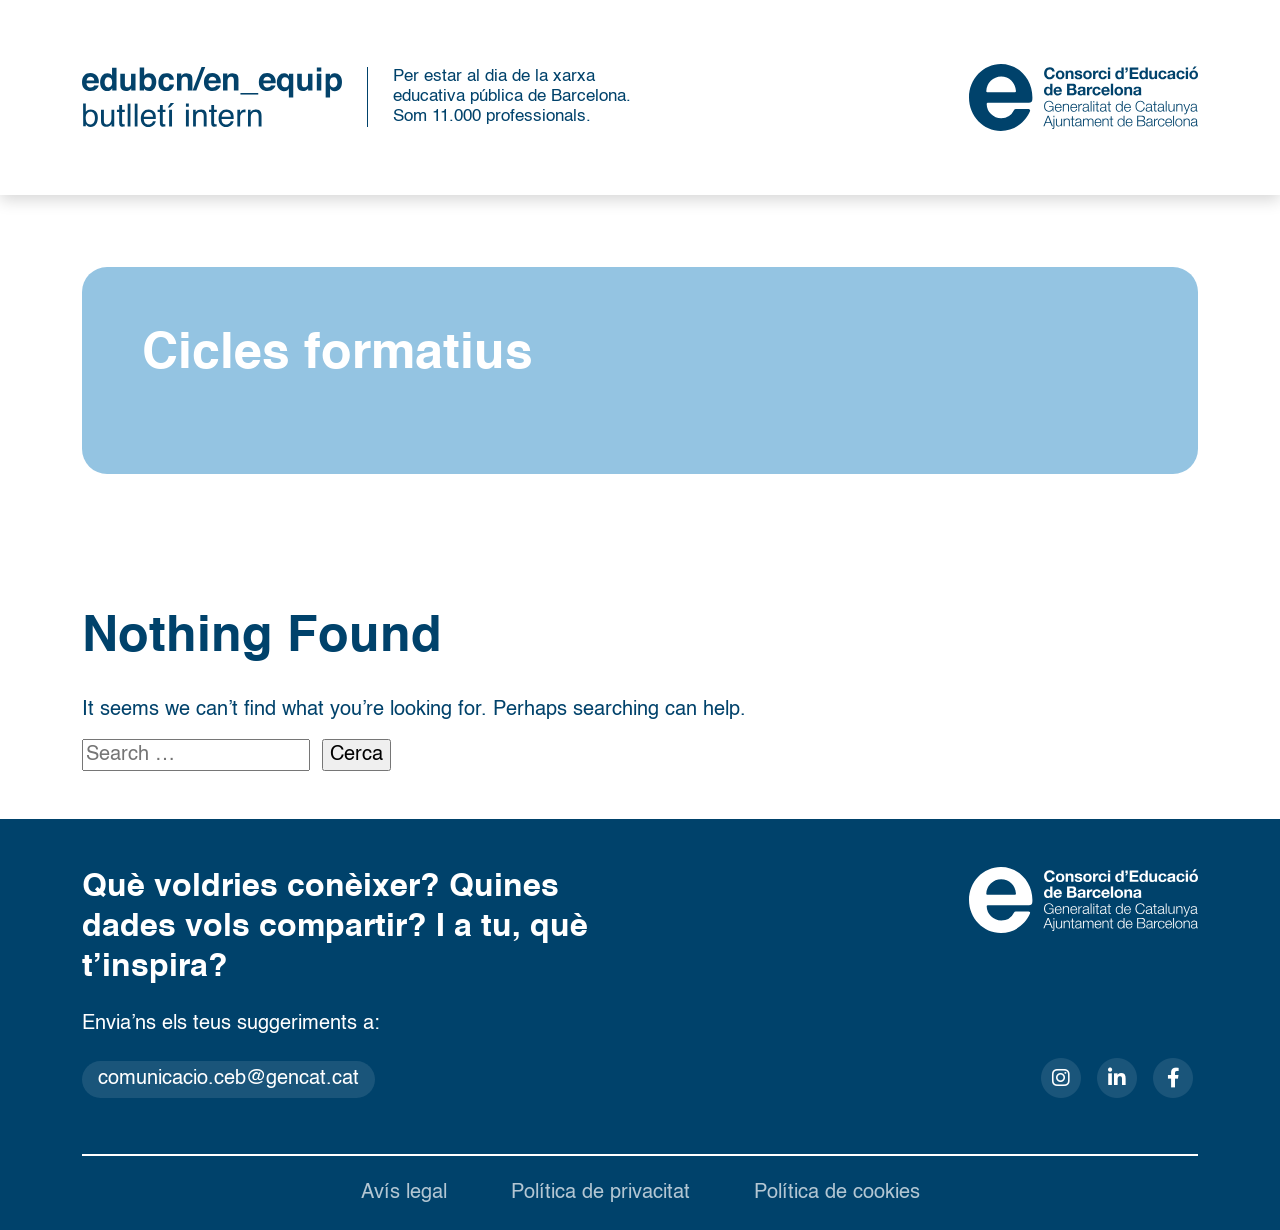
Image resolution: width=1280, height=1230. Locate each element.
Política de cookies (837, 1193)
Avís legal (404, 1193)
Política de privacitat (600, 1193)
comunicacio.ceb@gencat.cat (228, 1079)
